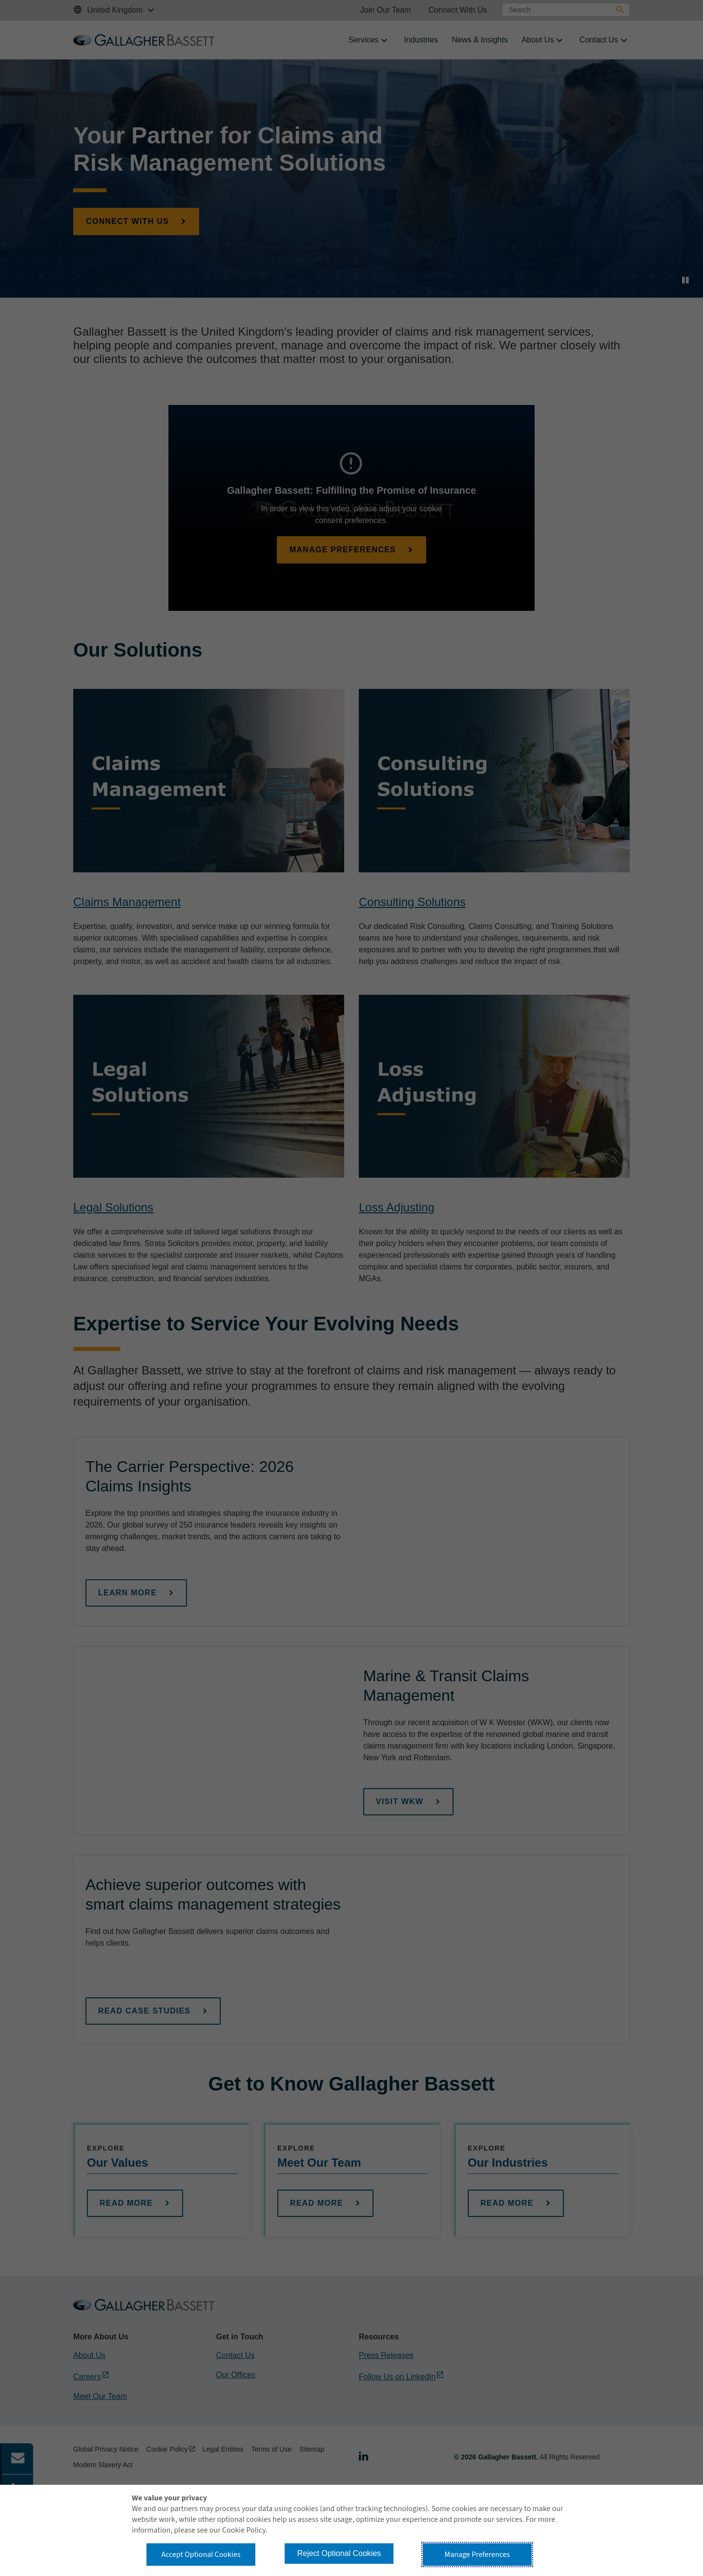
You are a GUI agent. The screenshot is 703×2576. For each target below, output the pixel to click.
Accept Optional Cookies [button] (200, 2554)
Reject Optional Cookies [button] (339, 2553)
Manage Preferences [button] (477, 2554)
